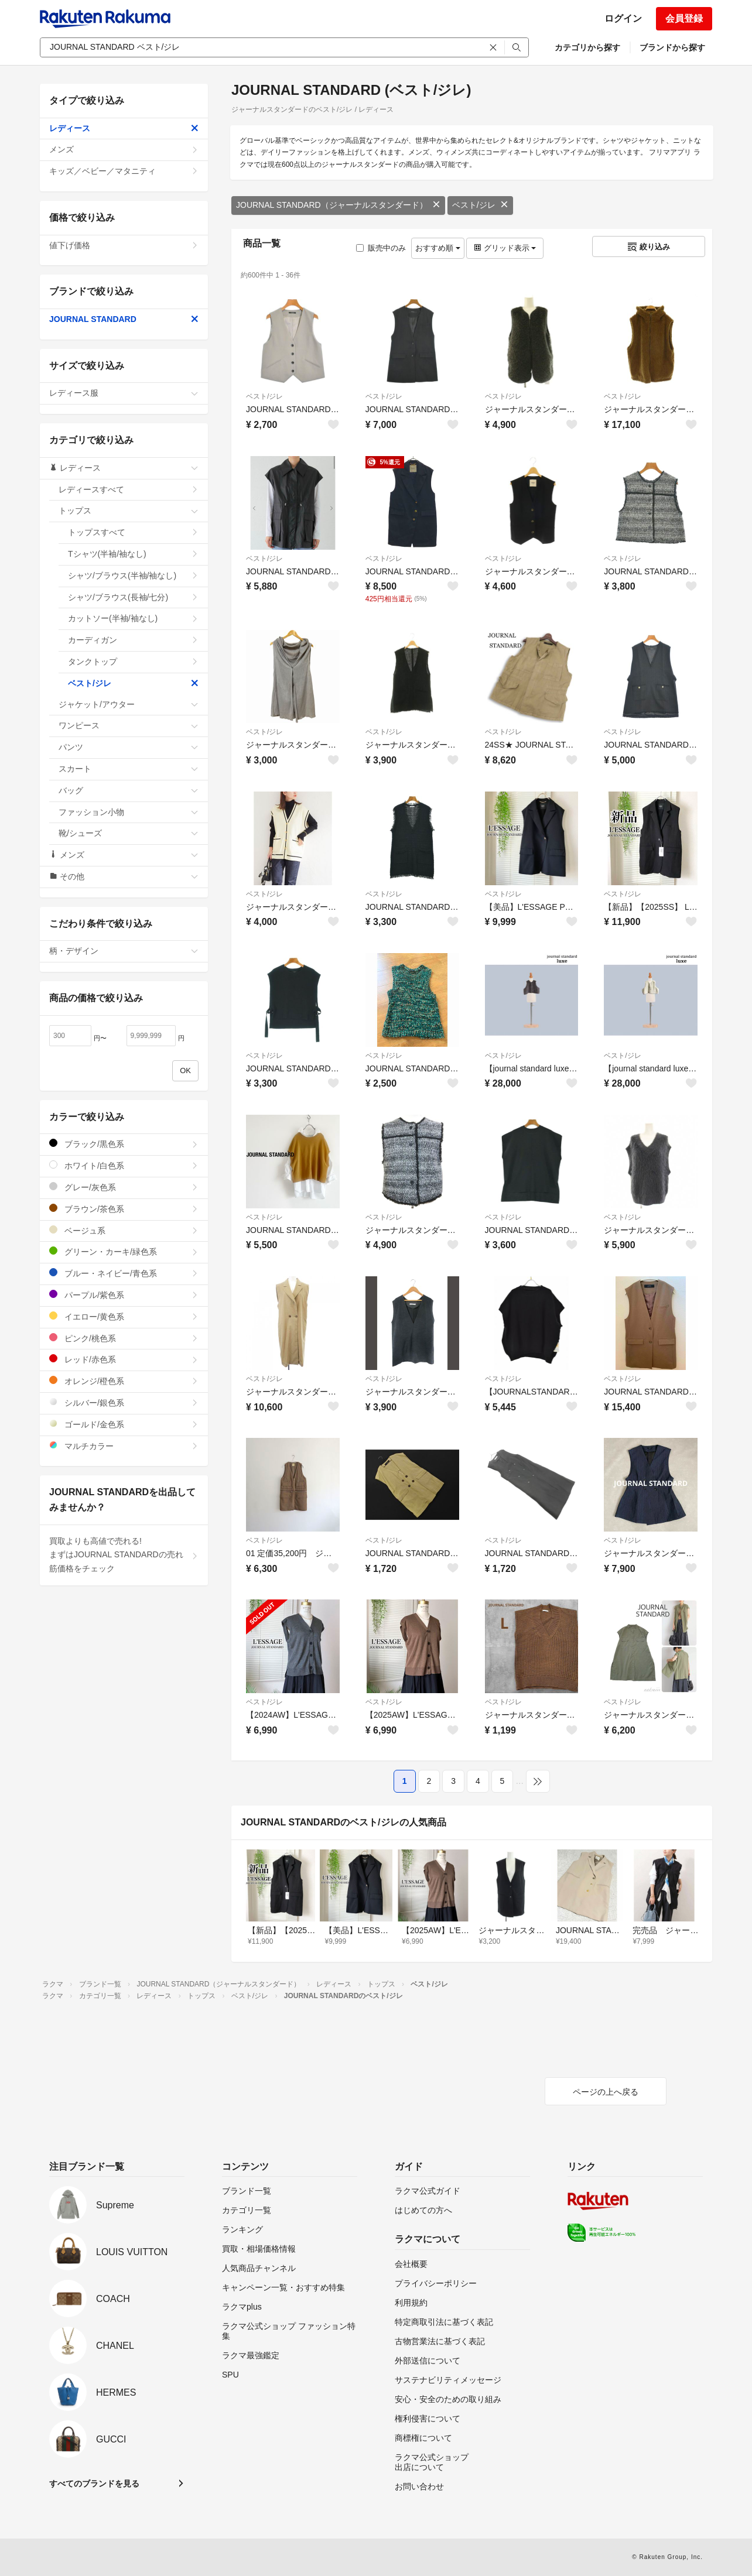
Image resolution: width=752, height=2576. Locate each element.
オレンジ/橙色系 (124, 1381)
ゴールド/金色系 (124, 1424)
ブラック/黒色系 (124, 1144)
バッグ (129, 790)
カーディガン (133, 640)
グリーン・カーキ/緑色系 (124, 1251)
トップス (129, 510)
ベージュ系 (124, 1230)
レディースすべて (129, 489)
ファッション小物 (129, 812)
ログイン (623, 18)
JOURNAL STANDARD (124, 319)
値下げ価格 (124, 245)
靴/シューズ (129, 833)
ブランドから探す (672, 47)
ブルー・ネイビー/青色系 (124, 1273)
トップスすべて (133, 532)
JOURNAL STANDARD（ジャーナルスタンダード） (338, 205)
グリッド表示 (505, 248)
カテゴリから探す (587, 47)
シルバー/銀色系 (124, 1402)
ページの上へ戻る (605, 2092)
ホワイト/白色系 (124, 1165)
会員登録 (684, 18)
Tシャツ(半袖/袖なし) (133, 554)
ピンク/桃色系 (124, 1338)
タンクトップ (133, 661)
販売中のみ (381, 248)
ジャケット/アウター (129, 704)
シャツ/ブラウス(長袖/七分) (133, 597)
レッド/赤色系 (124, 1359)
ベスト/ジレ (480, 205)
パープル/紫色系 (124, 1295)
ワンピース (129, 725)
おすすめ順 (437, 248)
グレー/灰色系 (124, 1187)
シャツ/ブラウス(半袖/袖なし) (133, 575)
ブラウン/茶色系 (124, 1209)
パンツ (129, 747)
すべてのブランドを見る (94, 2483)
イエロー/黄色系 (124, 1316)
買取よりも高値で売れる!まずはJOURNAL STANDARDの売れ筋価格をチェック (124, 1555)
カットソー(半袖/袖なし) (133, 618)
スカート (129, 768)
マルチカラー (124, 1446)
